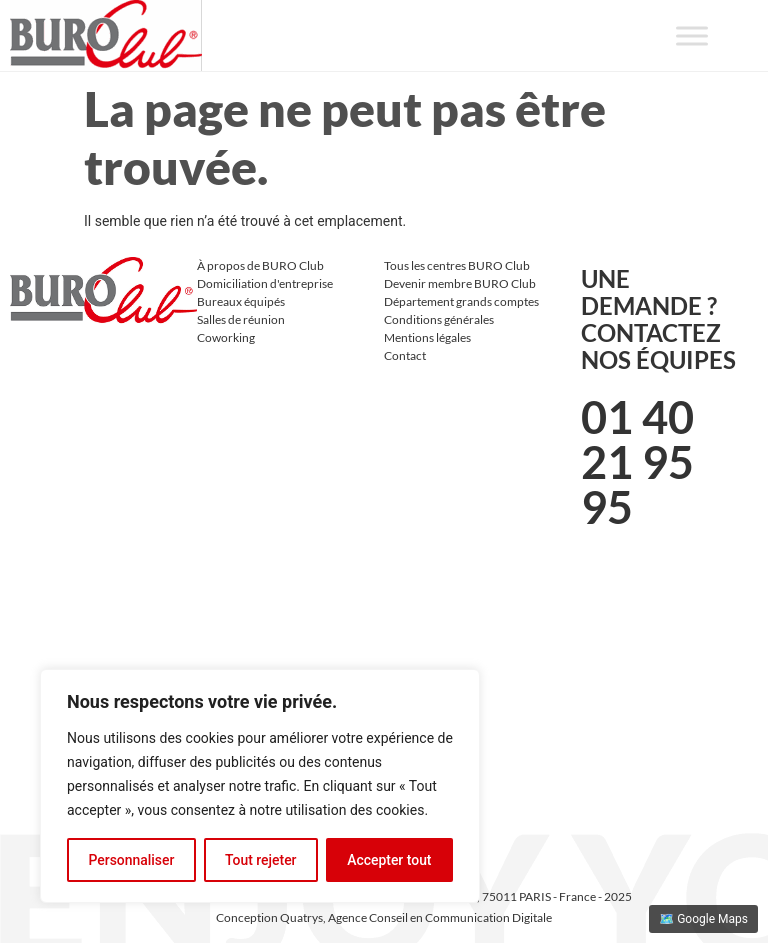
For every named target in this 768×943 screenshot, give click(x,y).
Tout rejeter (261, 860)
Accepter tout (389, 860)
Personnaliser (131, 860)
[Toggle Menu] (692, 35)
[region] (260, 786)
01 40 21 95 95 (637, 462)
